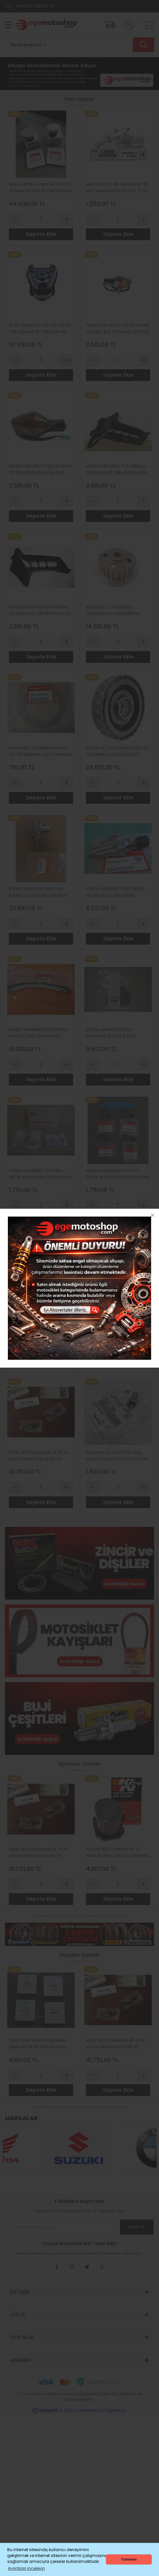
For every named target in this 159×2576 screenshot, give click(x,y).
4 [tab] (63, 1915)
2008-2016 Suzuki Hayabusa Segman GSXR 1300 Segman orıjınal (115, 1315)
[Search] (79, 44)
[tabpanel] (41, 1841)
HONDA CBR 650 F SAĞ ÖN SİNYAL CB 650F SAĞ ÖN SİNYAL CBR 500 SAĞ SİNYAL (41, 469)
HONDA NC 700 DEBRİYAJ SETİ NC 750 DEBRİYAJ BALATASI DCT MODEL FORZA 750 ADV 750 (117, 751)
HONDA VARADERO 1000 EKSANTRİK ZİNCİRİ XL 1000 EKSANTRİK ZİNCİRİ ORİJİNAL (112, 1033)
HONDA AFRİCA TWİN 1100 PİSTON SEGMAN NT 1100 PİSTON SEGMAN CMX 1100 (40, 188)
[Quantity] (41, 219)
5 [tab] (73, 1915)
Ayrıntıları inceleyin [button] (26, 2568)
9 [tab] (112, 1915)
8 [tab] (102, 1915)
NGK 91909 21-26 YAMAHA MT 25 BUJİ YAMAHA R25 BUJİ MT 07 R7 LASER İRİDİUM (117, 188)
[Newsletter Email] (79, 2227)
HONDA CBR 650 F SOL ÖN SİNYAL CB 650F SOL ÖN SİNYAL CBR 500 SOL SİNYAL (117, 328)
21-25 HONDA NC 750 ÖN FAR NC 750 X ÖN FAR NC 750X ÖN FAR (40, 328)
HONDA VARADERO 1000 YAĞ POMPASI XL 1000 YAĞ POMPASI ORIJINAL (38, 892)
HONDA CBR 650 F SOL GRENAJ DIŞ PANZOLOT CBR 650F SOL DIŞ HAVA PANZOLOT (117, 469)
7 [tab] (92, 1915)
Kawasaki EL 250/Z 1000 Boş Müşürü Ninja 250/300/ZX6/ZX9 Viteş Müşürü (117, 1456)
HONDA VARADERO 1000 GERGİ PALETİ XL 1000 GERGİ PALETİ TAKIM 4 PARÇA (38, 1033)
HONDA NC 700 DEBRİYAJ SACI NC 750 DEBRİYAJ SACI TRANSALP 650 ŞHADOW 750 (41, 751)
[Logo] (45, 25)
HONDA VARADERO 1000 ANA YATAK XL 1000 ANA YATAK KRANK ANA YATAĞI (40, 1174)
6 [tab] (83, 1915)
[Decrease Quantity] (15, 219)
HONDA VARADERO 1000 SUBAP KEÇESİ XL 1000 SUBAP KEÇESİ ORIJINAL (38, 1315)
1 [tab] (35, 1915)
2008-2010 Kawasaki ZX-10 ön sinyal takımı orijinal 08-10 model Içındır (39, 1456)
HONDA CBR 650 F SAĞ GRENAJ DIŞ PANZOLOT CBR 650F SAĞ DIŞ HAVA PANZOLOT (40, 610)
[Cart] (146, 25)
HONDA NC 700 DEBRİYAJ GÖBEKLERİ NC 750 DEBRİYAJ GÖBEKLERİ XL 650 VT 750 (113, 610)
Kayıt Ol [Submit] (135, 2227)
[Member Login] (127, 25)
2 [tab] (43, 1915)
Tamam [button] (129, 2559)
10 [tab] (122, 1915)
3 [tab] (53, 1915)
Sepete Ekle (41, 234)
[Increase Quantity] (66, 219)
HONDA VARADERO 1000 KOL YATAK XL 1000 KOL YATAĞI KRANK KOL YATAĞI (117, 1174)
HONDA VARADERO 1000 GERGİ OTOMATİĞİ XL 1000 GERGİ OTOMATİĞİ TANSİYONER (115, 892)
